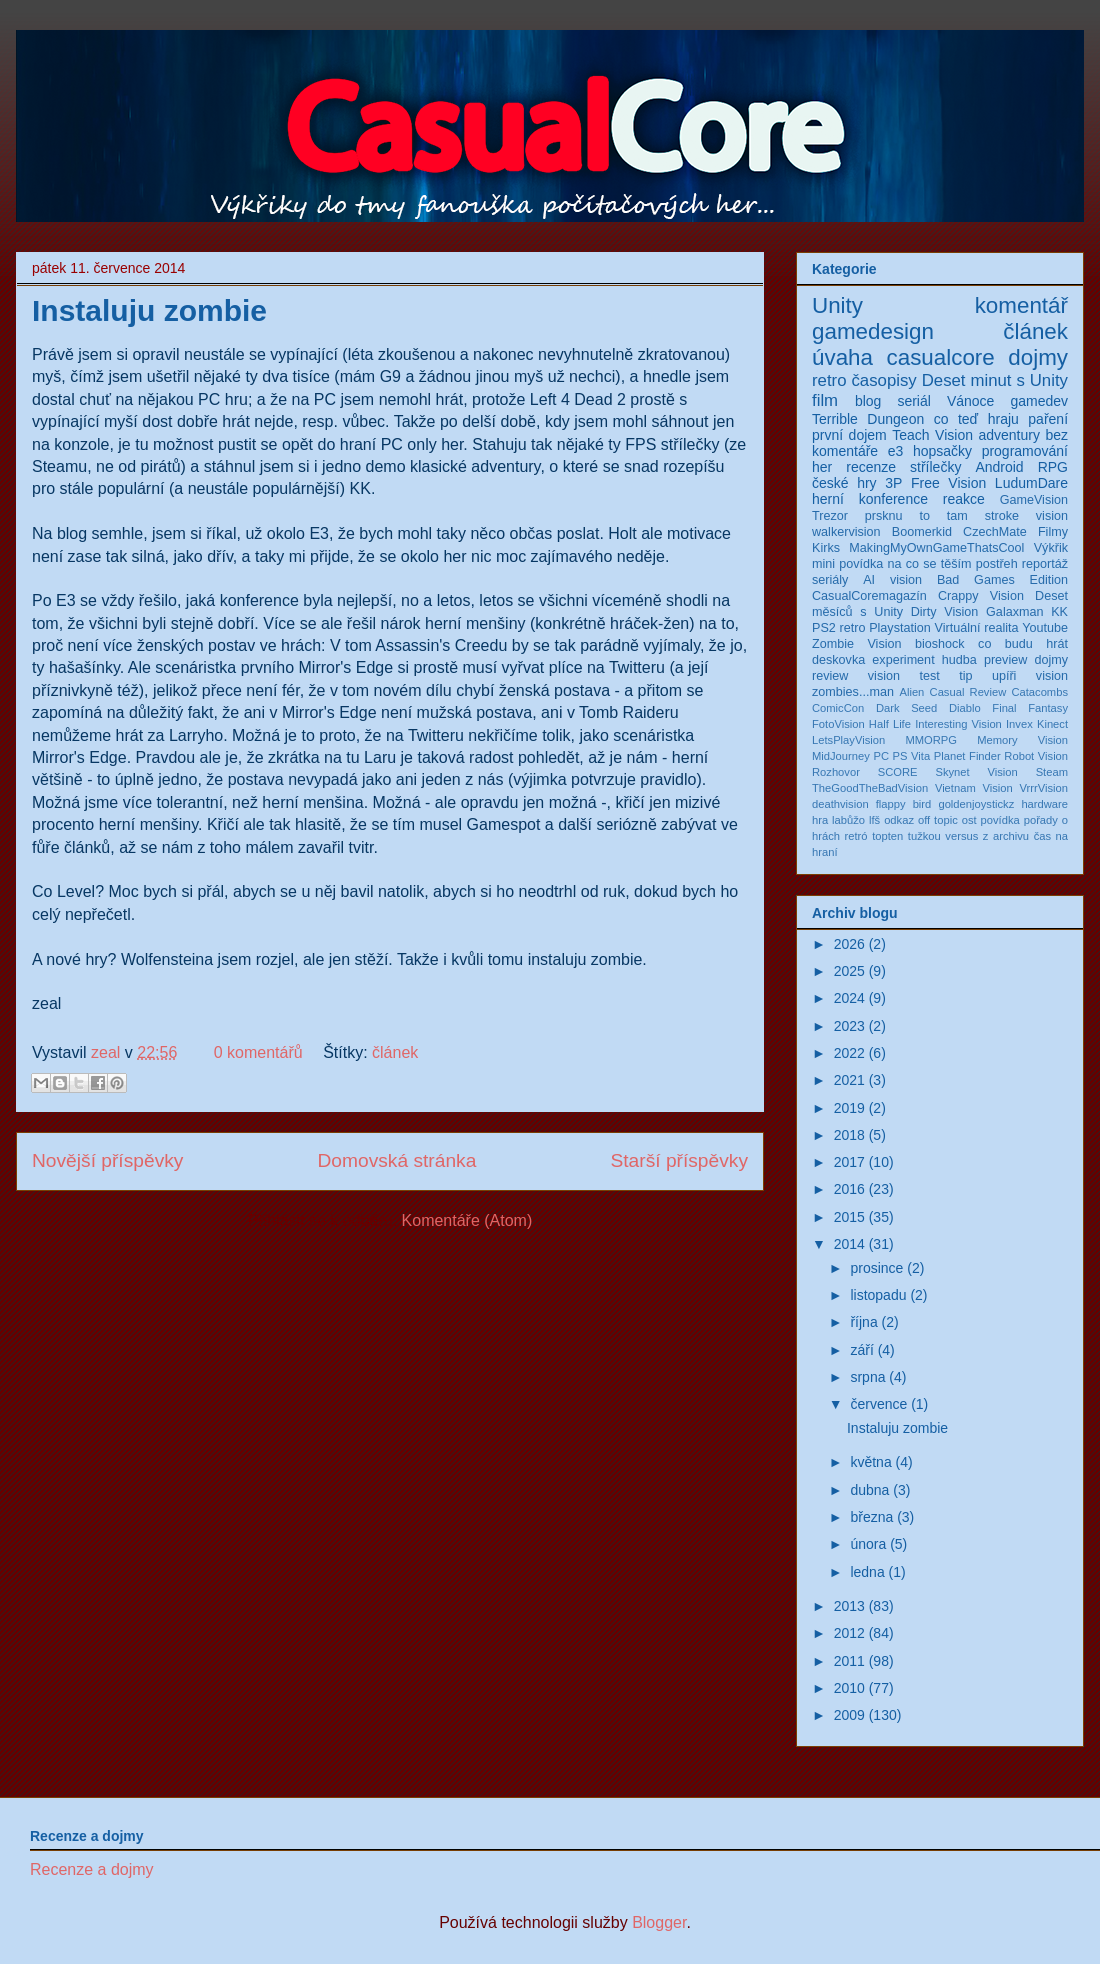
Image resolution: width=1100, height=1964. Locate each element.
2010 (849, 1688)
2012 (849, 1633)
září (861, 1350)
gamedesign (873, 331)
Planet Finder (967, 756)
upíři (1004, 676)
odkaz (899, 820)
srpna (867, 1377)
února (868, 1544)
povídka (1000, 820)
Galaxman (1014, 612)
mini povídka (847, 564)
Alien (911, 692)
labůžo (848, 820)
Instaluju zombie (149, 310)
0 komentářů (258, 1052)
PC (881, 756)
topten (887, 836)
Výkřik (1051, 548)
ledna (867, 1572)
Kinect (1052, 724)
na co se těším (930, 564)
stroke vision (1026, 516)
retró (856, 836)
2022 (849, 1053)
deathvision (840, 804)
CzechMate (995, 532)
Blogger (659, 1922)
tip (965, 676)
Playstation (900, 628)
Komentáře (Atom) (467, 1220)
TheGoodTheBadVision (870, 788)
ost (969, 820)
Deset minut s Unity (995, 380)
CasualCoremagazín (869, 596)
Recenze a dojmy (92, 1869)
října (863, 1322)
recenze (871, 467)
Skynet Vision (976, 772)
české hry (844, 483)
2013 (849, 1606)
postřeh (997, 564)
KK (1059, 612)
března (871, 1517)
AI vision (892, 580)
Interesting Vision (958, 724)
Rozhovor (836, 772)
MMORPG (931, 740)
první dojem (849, 435)
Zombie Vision (857, 644)
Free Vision (948, 483)
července (878, 1404)
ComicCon (838, 708)
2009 (849, 1715)
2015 (849, 1217)
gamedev (1039, 401)
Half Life (890, 724)
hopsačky (942, 451)
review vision (856, 676)
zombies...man (853, 692)
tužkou (924, 836)
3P (893, 483)
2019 (849, 1108)
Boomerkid (922, 532)
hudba (959, 660)
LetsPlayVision (848, 740)
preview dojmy (1026, 660)
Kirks (826, 548)
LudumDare (1031, 483)
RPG (1053, 467)
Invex (1019, 724)
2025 (849, 971)
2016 (849, 1189)
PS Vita (912, 756)
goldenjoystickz (976, 804)
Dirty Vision (945, 612)
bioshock (940, 644)
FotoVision (838, 724)
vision (1052, 676)
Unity (837, 305)
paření (1048, 419)
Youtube (1045, 628)
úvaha (842, 357)
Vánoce (970, 401)
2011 (849, 1661)
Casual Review (968, 692)
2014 (849, 1244)
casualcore (941, 357)
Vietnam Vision (974, 788)
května (870, 1462)
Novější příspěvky (107, 1160)
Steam (1052, 772)
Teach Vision (932, 435)
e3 (896, 451)
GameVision (1034, 500)
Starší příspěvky (679, 1160)
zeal (108, 1052)
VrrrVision (1044, 788)
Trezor (830, 516)
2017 (849, 1162)
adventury (1008, 435)
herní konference (870, 499)
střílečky (935, 467)
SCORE (898, 772)
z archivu (1006, 836)
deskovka (838, 660)
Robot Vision (1036, 756)
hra (820, 820)
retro (829, 380)
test (929, 676)
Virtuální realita (977, 628)
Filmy (1053, 532)
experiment (903, 660)
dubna (869, 1490)
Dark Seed (906, 708)
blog (868, 401)
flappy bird (904, 804)
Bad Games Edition (1002, 580)
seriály (830, 580)
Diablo (965, 708)
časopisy (883, 380)
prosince (876, 1268)
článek (395, 1052)
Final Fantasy (1030, 708)
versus (961, 836)
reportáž (1045, 564)
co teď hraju (976, 419)
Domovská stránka (396, 1160)
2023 (849, 1026)
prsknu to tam (916, 516)
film (825, 400)
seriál (913, 401)
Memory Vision (1022, 740)
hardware (1044, 804)
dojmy (1038, 357)
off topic (938, 820)
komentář (1021, 305)
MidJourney (841, 756)
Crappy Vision (981, 596)
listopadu (878, 1295)
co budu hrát (1023, 644)
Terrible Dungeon (868, 419)
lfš (874, 820)
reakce (964, 499)
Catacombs (1039, 692)
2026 (849, 944)
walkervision (846, 532)
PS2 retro (838, 628)
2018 (849, 1135)
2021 (849, 1080)
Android (999, 467)
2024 (849, 998)
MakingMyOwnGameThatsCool (936, 548)
